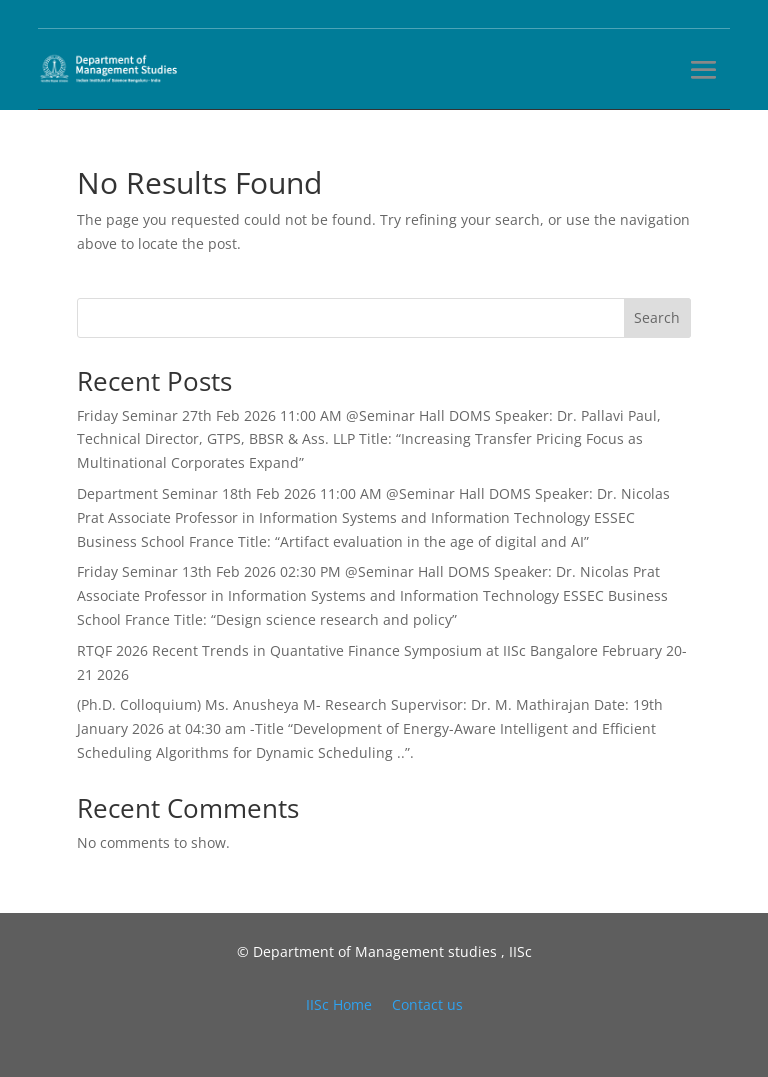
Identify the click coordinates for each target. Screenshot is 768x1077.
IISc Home (339, 1004)
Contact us (427, 1004)
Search (657, 317)
